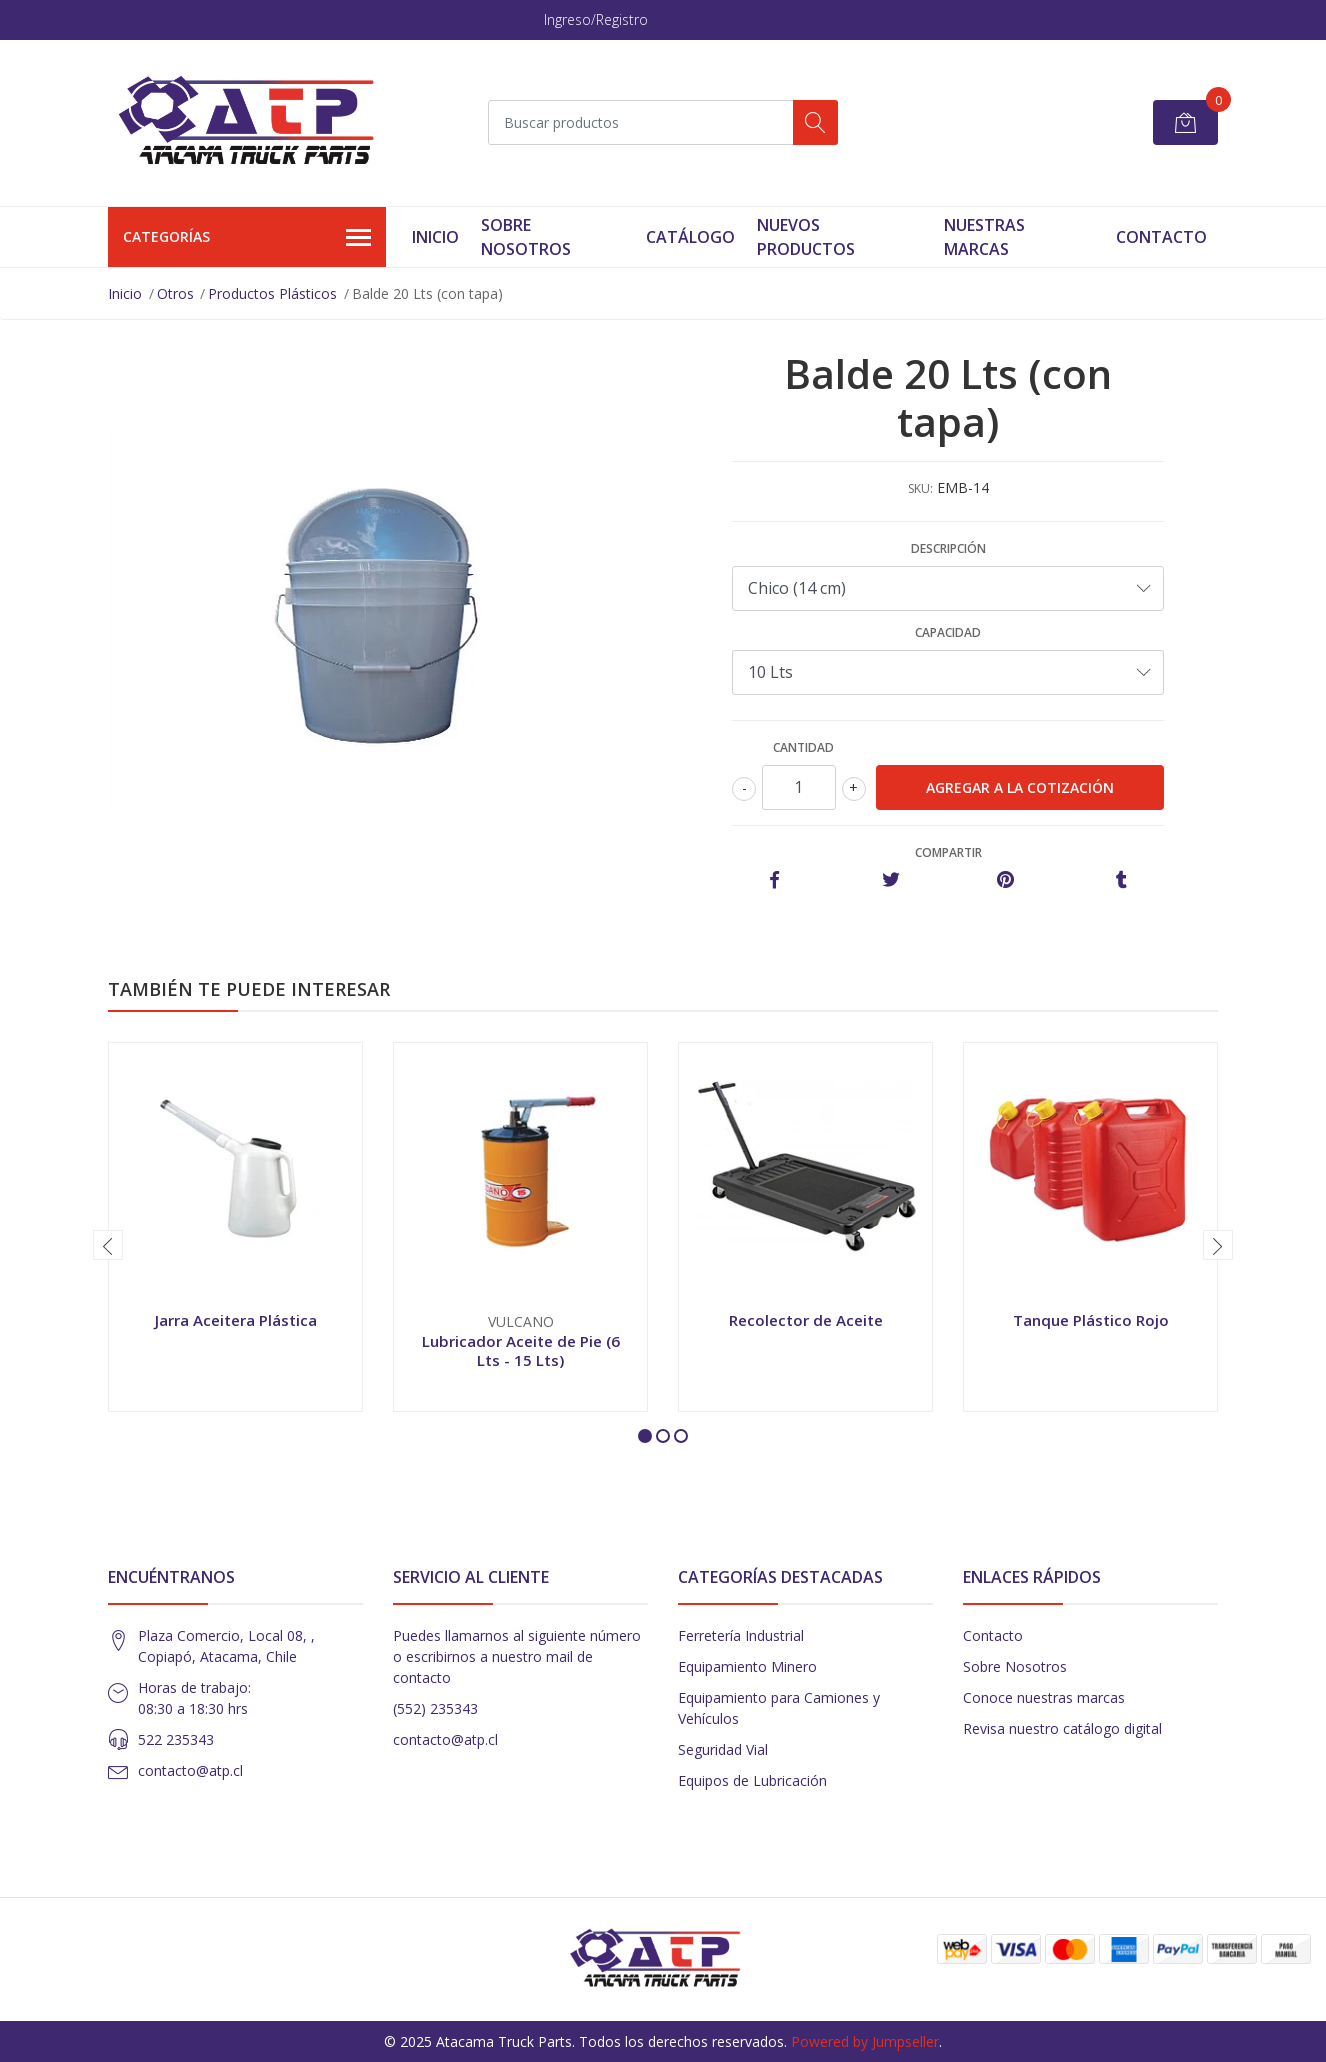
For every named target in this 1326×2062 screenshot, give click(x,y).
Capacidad (948, 632)
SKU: (920, 488)
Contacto (1161, 237)
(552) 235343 (435, 1708)
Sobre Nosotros (526, 237)
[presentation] (108, 1245)
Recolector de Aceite (806, 1320)
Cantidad (803, 747)
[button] (645, 1436)
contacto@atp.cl (190, 1770)
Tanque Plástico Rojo (1091, 1320)
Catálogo (690, 237)
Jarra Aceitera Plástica (236, 1320)
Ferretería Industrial (741, 1635)
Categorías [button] (247, 238)
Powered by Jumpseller (865, 2041)
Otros (175, 293)
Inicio (435, 237)
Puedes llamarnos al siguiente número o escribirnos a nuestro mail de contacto (517, 1656)
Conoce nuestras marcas (1044, 1697)
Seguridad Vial (723, 1749)
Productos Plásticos (272, 293)
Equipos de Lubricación (752, 1780)
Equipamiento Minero (747, 1666)
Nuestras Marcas (984, 237)
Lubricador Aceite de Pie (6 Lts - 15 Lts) (521, 1350)
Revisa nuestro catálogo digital (1062, 1728)
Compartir (948, 852)
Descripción (948, 548)
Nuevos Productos (806, 237)
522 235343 (176, 1739)
